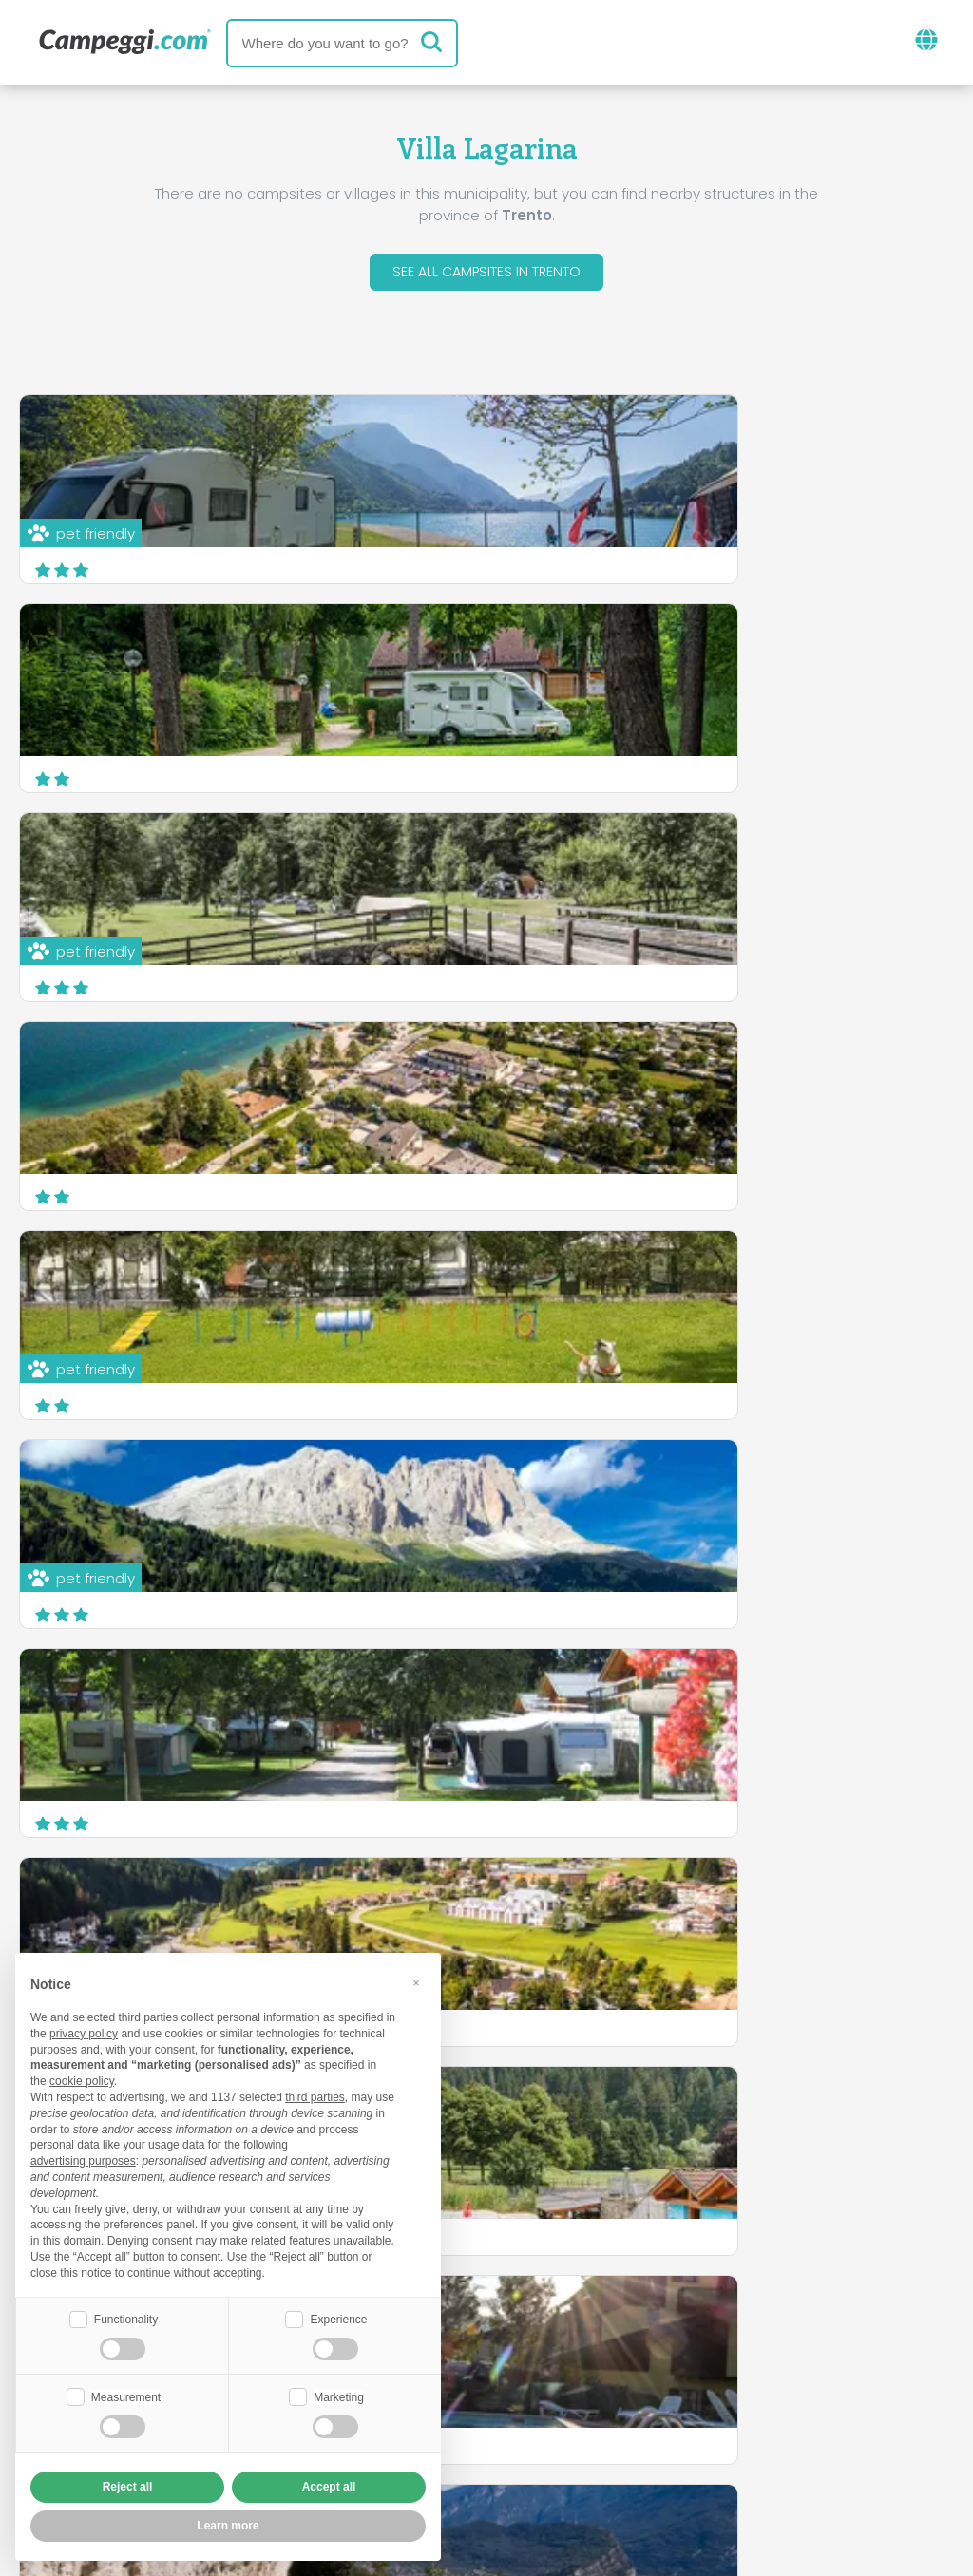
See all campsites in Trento (487, 274)
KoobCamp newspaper (521, 2340)
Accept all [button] (329, 2486)
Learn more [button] (227, 2525)
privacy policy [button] (83, 2031)
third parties (315, 2095)
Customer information (557, 2451)
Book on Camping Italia (634, 2419)
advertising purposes (83, 2159)
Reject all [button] (128, 2486)
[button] (416, 1981)
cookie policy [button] (81, 2079)
